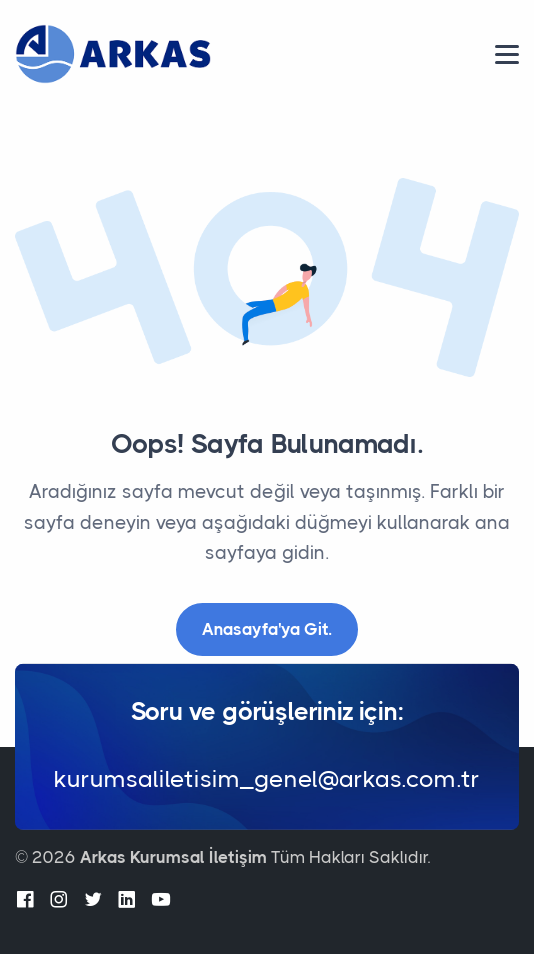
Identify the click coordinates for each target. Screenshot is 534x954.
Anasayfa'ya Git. (267, 629)
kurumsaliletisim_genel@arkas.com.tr (267, 779)
